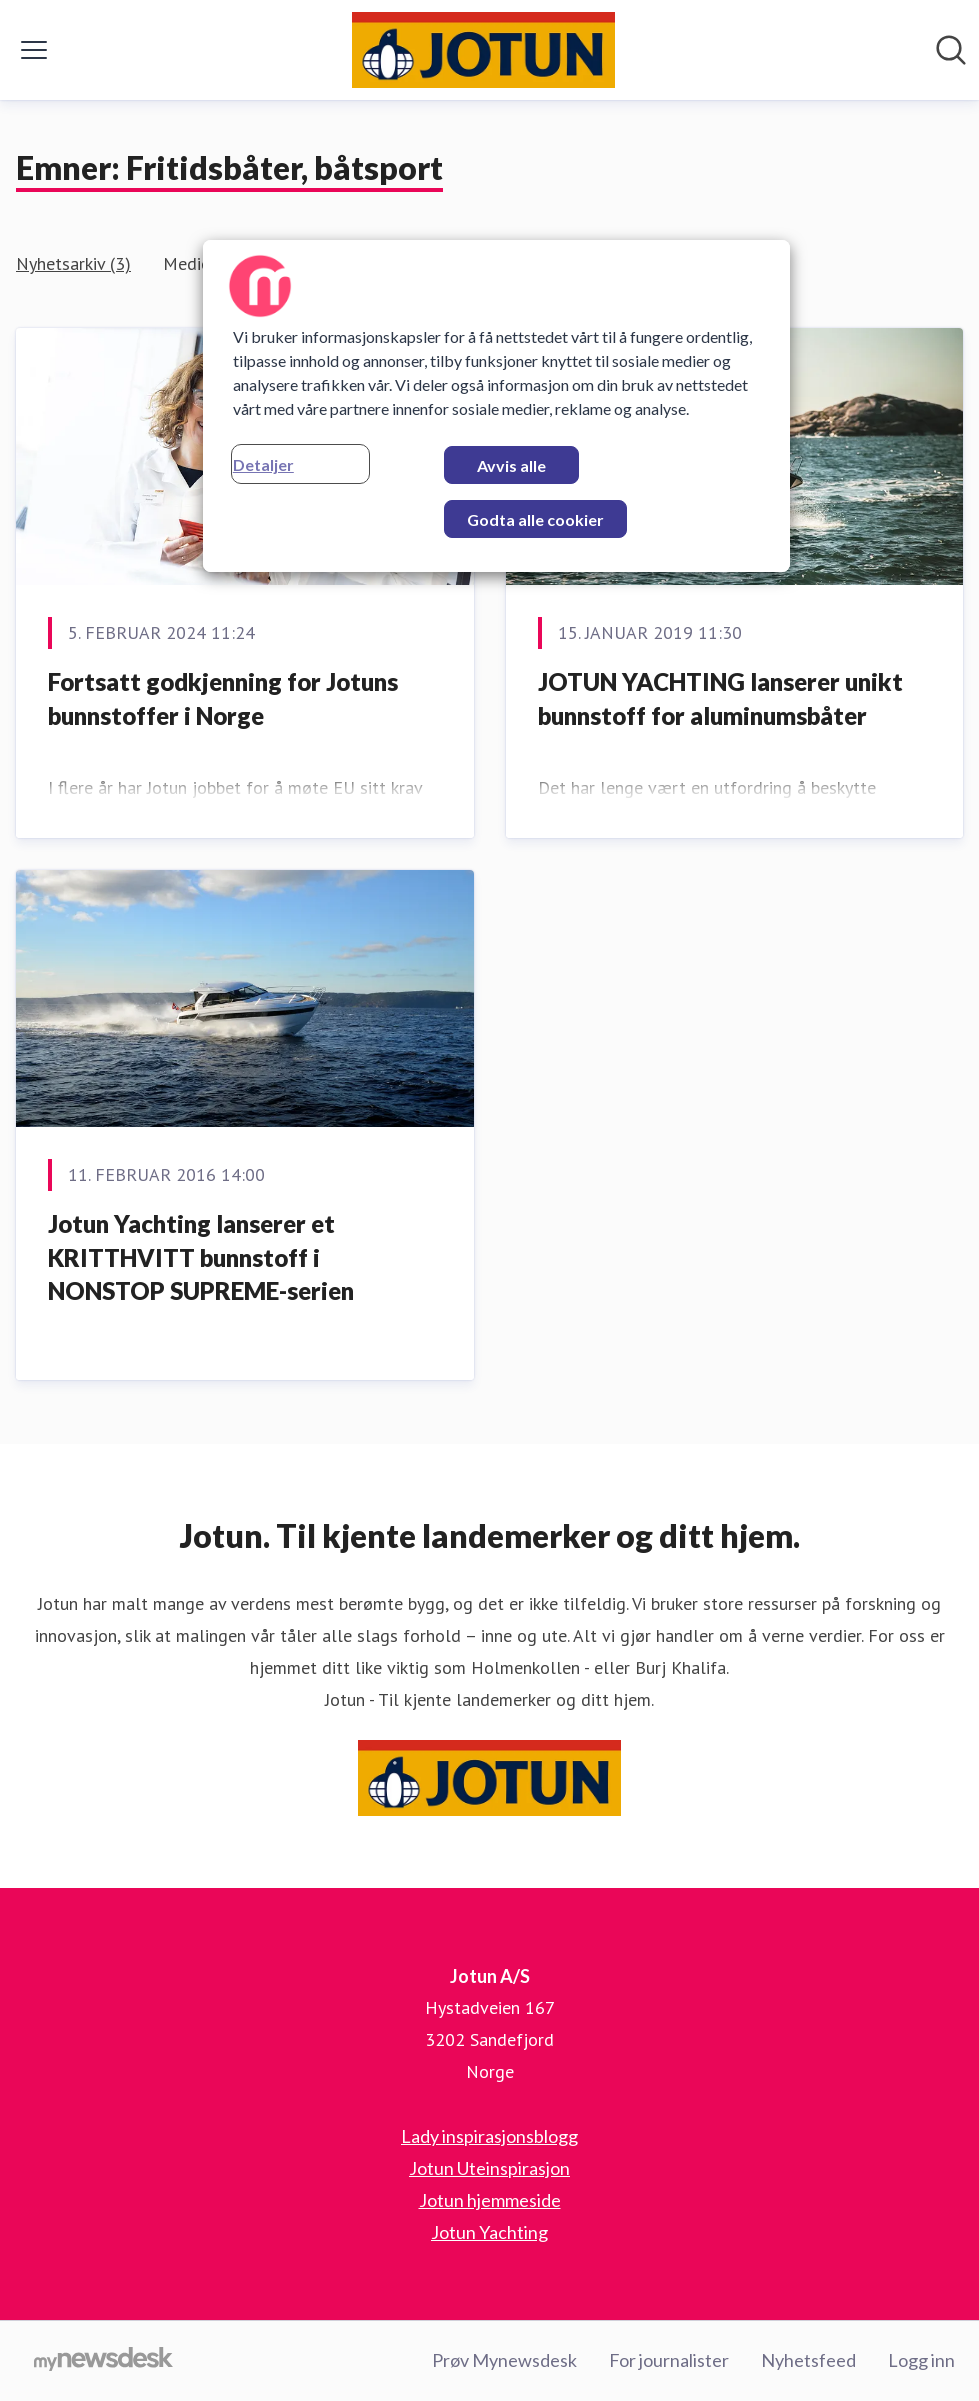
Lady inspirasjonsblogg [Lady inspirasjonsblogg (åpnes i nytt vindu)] (489, 2136)
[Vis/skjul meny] (34, 50)
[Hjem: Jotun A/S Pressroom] (483, 50)
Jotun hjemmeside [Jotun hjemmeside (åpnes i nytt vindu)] (490, 2200)
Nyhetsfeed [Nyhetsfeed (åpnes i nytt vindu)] (808, 2360)
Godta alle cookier (535, 519)
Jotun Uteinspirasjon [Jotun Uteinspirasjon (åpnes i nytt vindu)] (489, 2168)
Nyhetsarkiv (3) (73, 263)
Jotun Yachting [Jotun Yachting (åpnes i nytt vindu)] (489, 2232)
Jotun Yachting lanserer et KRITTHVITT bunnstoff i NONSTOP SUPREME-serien (201, 1257)
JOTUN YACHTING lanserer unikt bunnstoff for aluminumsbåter (720, 698)
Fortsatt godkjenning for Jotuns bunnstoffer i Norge (223, 698)
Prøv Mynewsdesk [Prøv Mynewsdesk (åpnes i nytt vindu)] (504, 2360)
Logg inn (921, 2360)
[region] (496, 406)
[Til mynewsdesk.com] (103, 2361)
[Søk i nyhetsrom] (951, 50)
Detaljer (263, 464)
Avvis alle (511, 465)
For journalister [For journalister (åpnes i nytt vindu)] (669, 2360)
